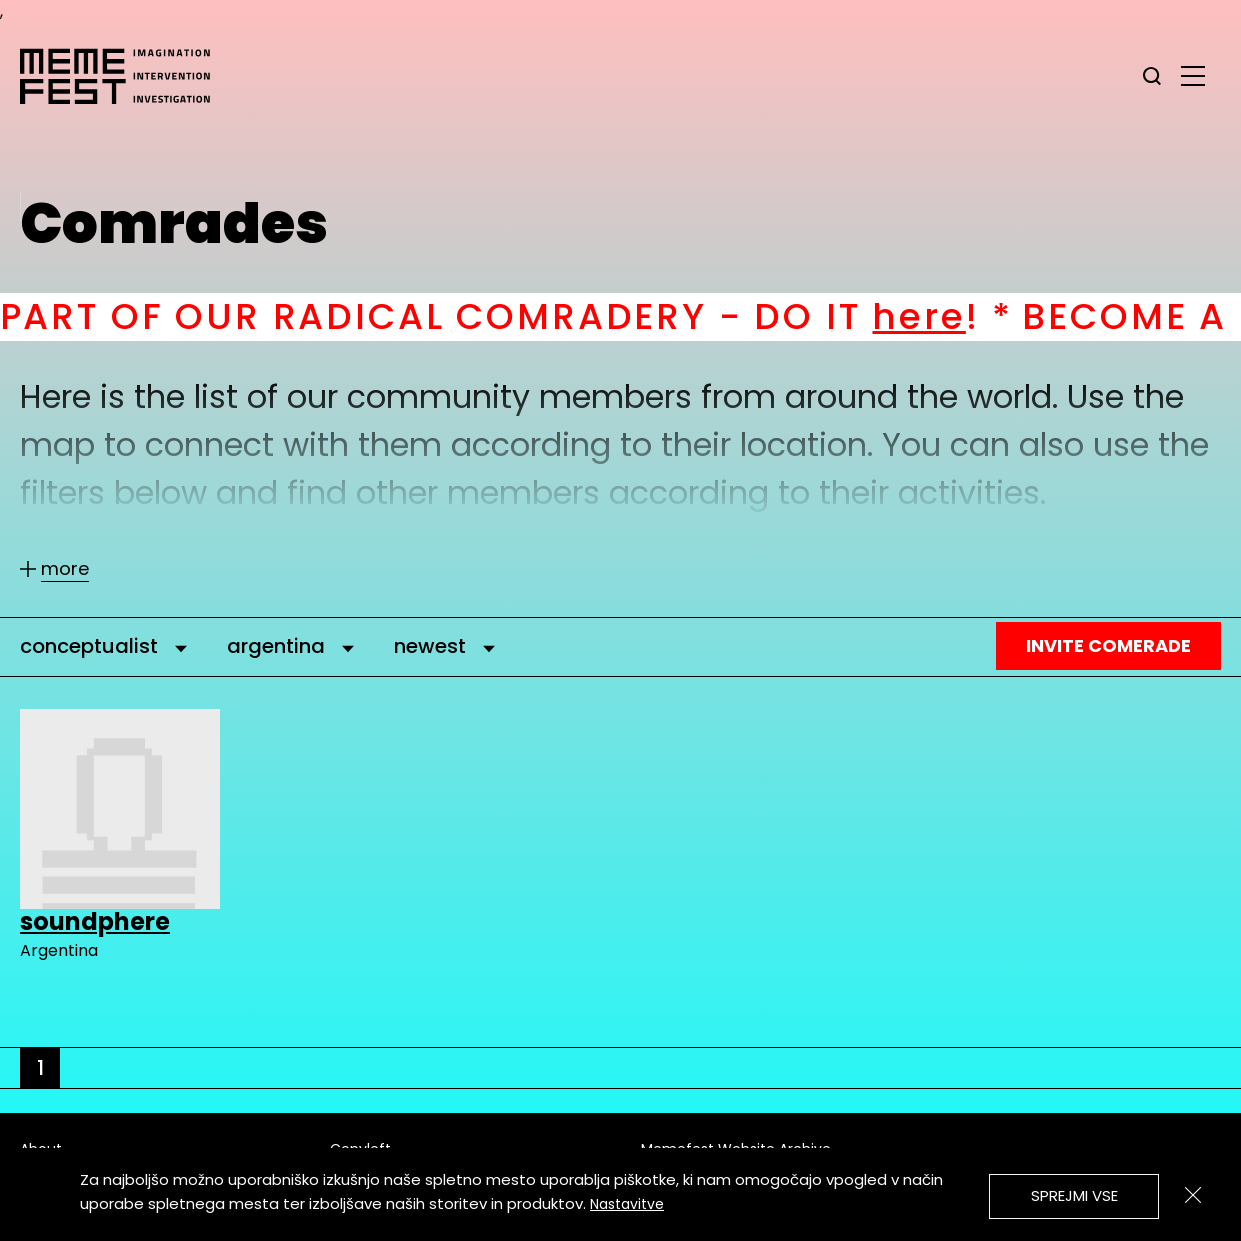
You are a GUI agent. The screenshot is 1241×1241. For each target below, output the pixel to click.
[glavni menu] (1193, 75)
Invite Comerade (1108, 645)
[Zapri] (1193, 1195)
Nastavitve (627, 1204)
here (942, 316)
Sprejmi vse (1074, 1195)
